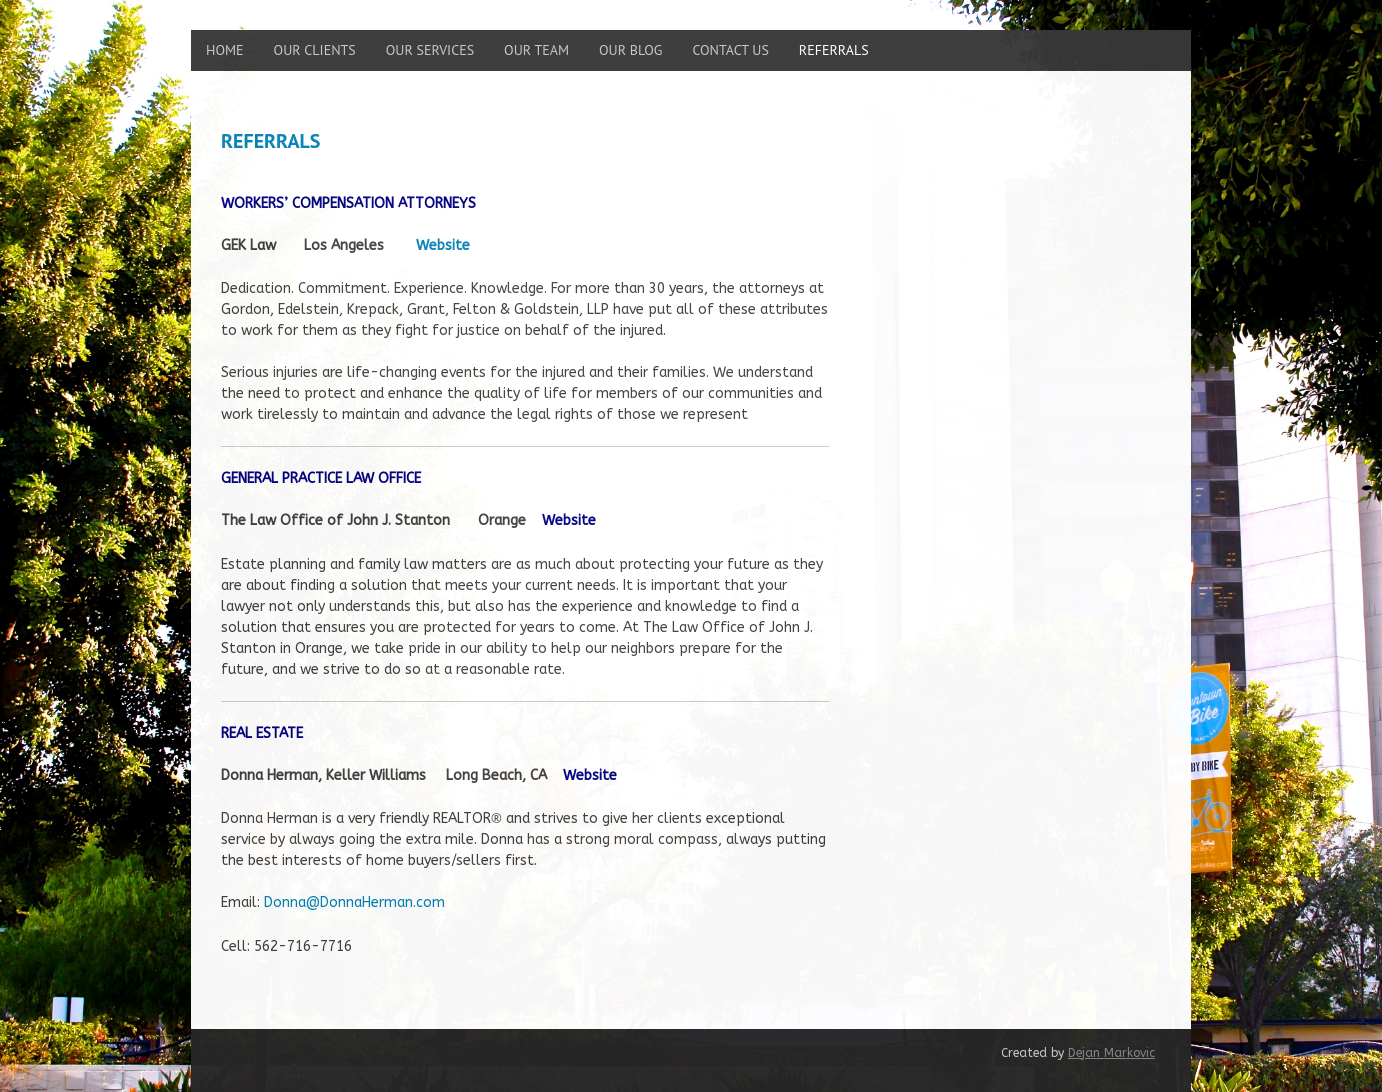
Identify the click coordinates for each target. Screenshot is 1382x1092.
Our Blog (630, 50)
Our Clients (315, 50)
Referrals (834, 50)
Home (225, 50)
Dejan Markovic (1111, 1053)
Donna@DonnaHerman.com (354, 902)
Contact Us (730, 50)
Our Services (430, 50)
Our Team (536, 50)
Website (569, 520)
